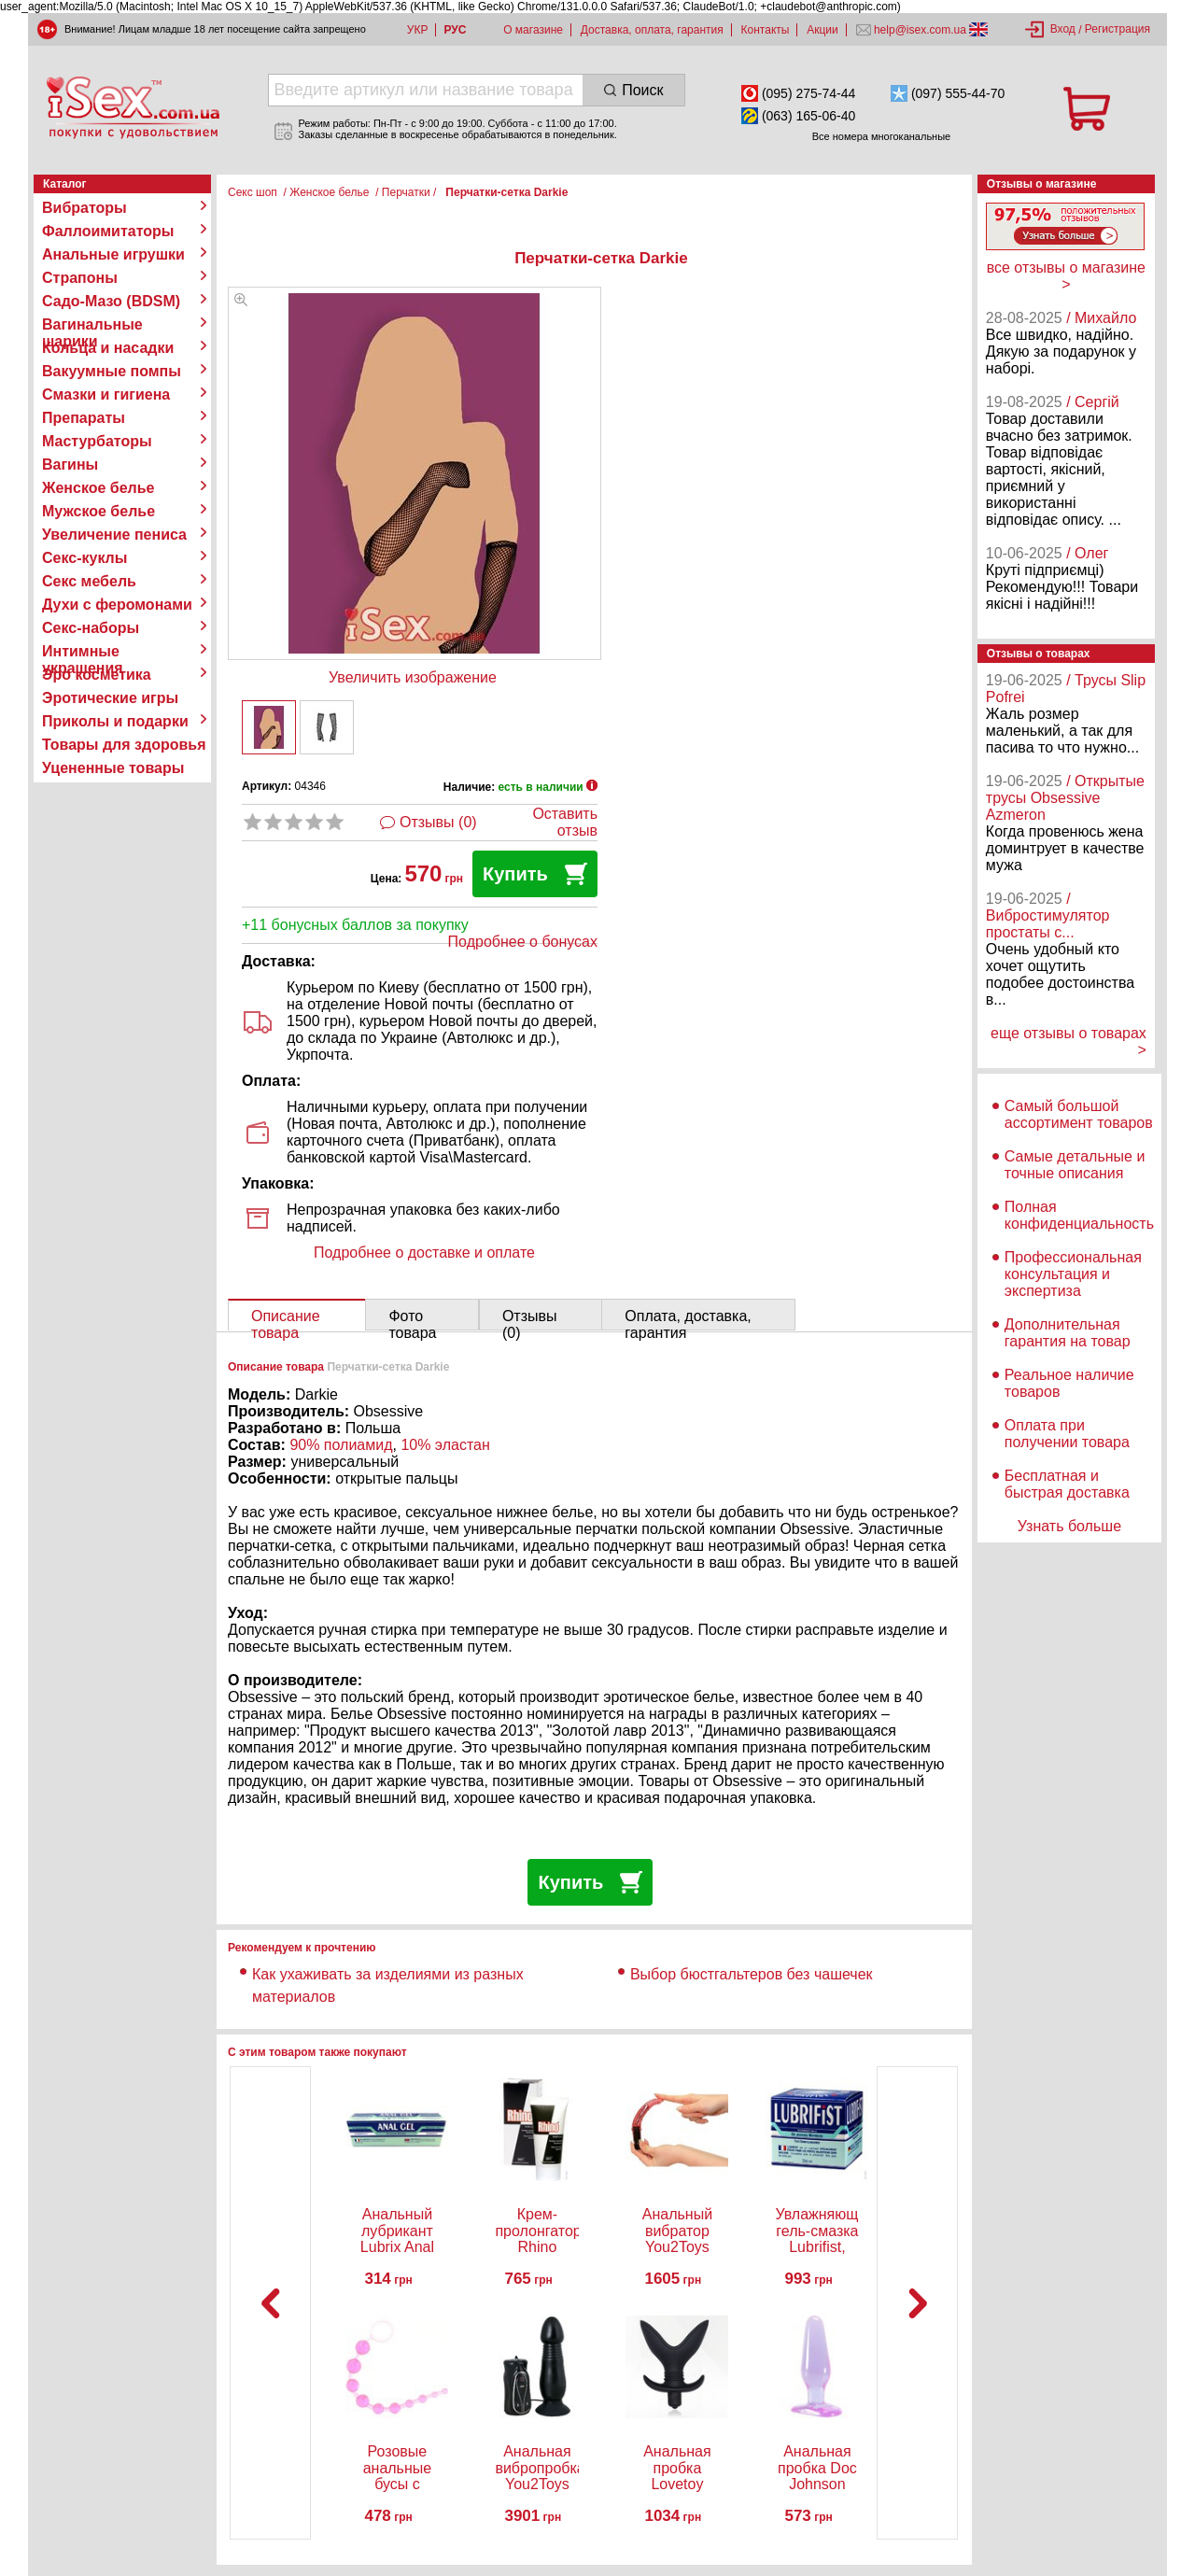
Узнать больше (1069, 1526)
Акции (822, 29)
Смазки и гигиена (106, 394)
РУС (454, 29)
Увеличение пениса (114, 534)
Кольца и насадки (108, 348)
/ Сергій (1092, 402)
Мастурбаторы (97, 441)
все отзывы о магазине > (1066, 276)
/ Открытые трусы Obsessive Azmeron (1065, 798)
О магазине (533, 29)
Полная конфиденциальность (1079, 1215)
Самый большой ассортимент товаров (1079, 1114)
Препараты (83, 418)
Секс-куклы (84, 558)
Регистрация (1117, 28)
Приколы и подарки (115, 721)
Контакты (765, 29)
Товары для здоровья (123, 745)
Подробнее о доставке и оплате (424, 1252)
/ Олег (1087, 553)
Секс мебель (89, 581)
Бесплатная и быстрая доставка (1067, 1484)
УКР (418, 29)
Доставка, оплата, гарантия (652, 29)
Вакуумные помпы (111, 371)
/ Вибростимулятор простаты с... (1048, 915)
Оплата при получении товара (1067, 1433)
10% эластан (445, 1445)
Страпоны (80, 278)
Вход (1063, 28)
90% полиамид (340, 1445)
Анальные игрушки (113, 254)
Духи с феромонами (117, 604)
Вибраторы (84, 208)
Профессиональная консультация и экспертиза (1073, 1274)
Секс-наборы (90, 628)
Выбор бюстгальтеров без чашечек (751, 1974)
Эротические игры (110, 698)
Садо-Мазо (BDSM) (111, 301)
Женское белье (98, 488)
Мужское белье (98, 511)
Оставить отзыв (565, 822)
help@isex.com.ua (920, 29)
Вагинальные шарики (92, 325)
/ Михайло (1101, 318)
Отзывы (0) (438, 822)
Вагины (70, 464)
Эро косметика (96, 675)
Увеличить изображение (413, 677)
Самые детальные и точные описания (1075, 1164)
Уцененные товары (113, 768)
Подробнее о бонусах (523, 942)
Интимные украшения (82, 651)
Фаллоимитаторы (108, 231)
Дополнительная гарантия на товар (1068, 1332)
